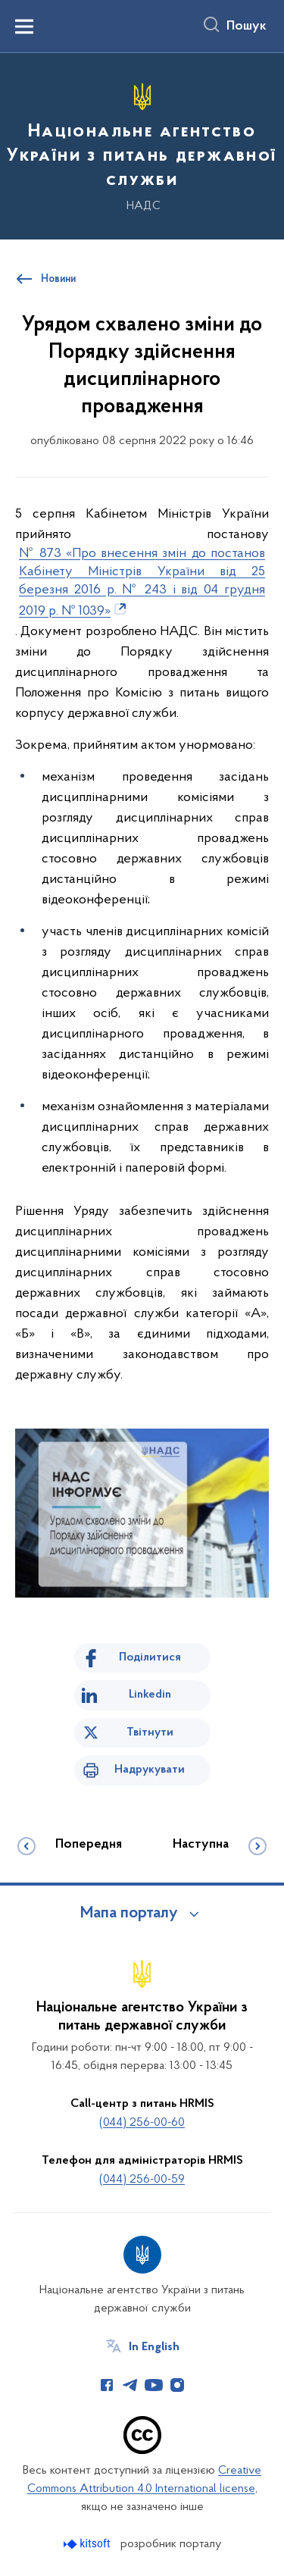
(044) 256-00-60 (142, 2123)
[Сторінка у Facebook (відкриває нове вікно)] (107, 2385)
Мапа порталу (129, 1913)
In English (154, 2347)
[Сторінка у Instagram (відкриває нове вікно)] (177, 2385)
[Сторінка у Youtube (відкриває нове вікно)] (154, 2385)
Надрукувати (149, 1770)
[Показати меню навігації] (24, 26)
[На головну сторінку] (142, 144)
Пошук (246, 26)
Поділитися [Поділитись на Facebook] (150, 1657)
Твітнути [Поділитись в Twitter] (149, 1732)
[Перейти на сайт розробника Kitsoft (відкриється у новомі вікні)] (88, 2543)
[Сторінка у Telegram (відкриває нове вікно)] (130, 2385)
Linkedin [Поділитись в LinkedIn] (150, 1695)
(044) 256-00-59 (142, 2180)
